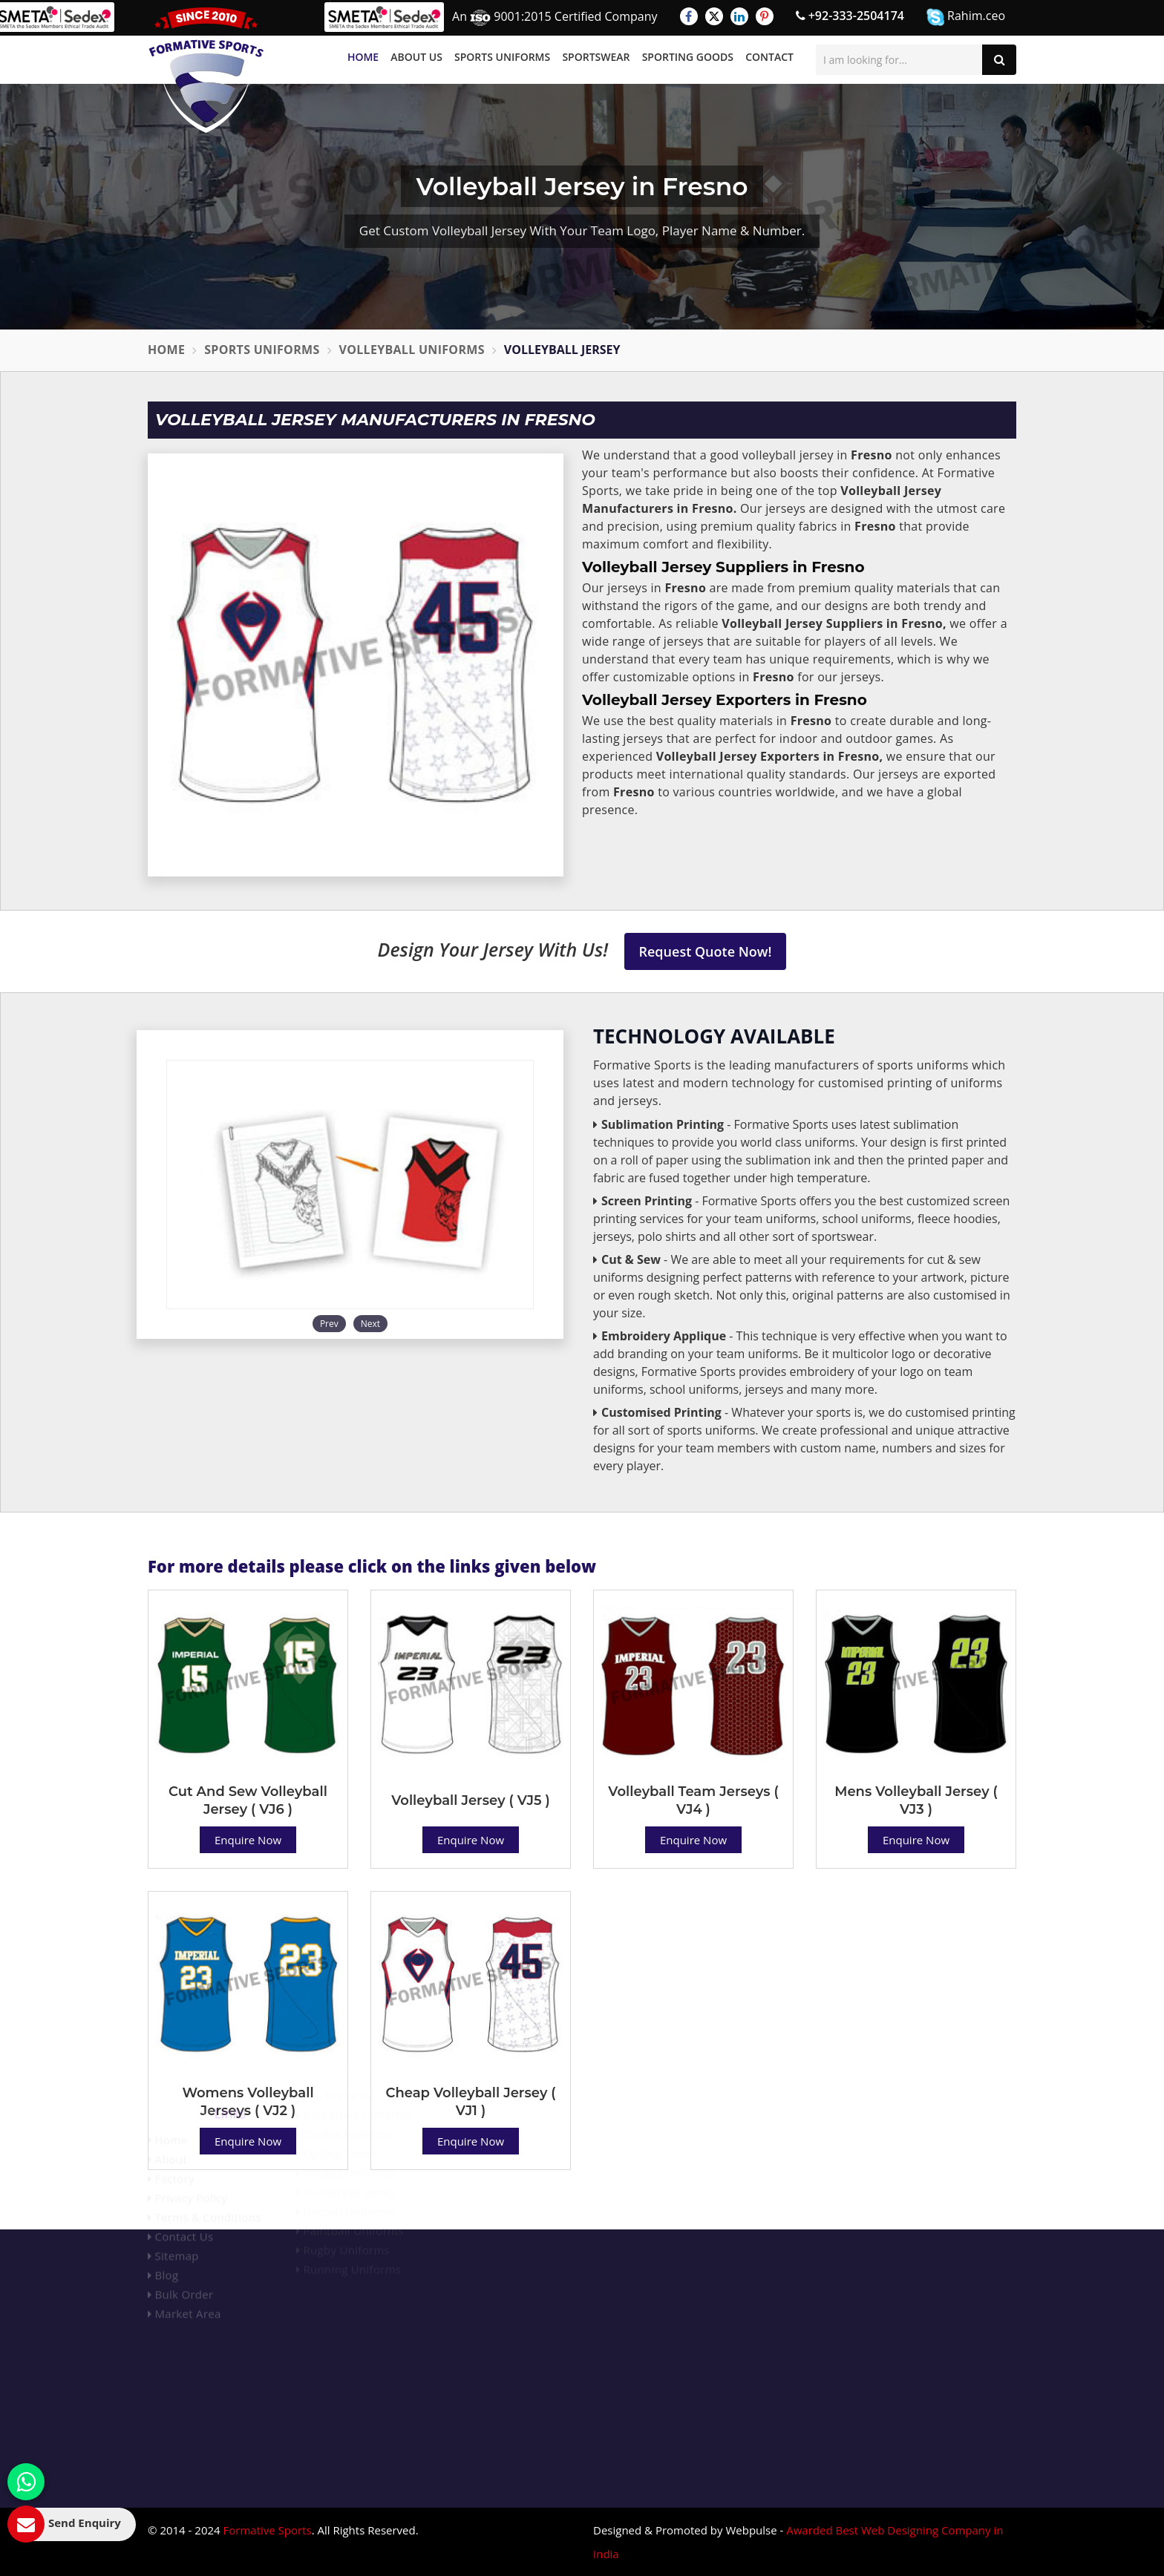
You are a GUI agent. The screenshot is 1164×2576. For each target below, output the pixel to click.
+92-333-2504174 (850, 15)
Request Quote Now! (705, 951)
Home (363, 57)
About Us (416, 57)
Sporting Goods (687, 57)
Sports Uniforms (502, 57)
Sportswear (596, 57)
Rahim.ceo (965, 16)
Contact (769, 57)
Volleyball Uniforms (412, 349)
